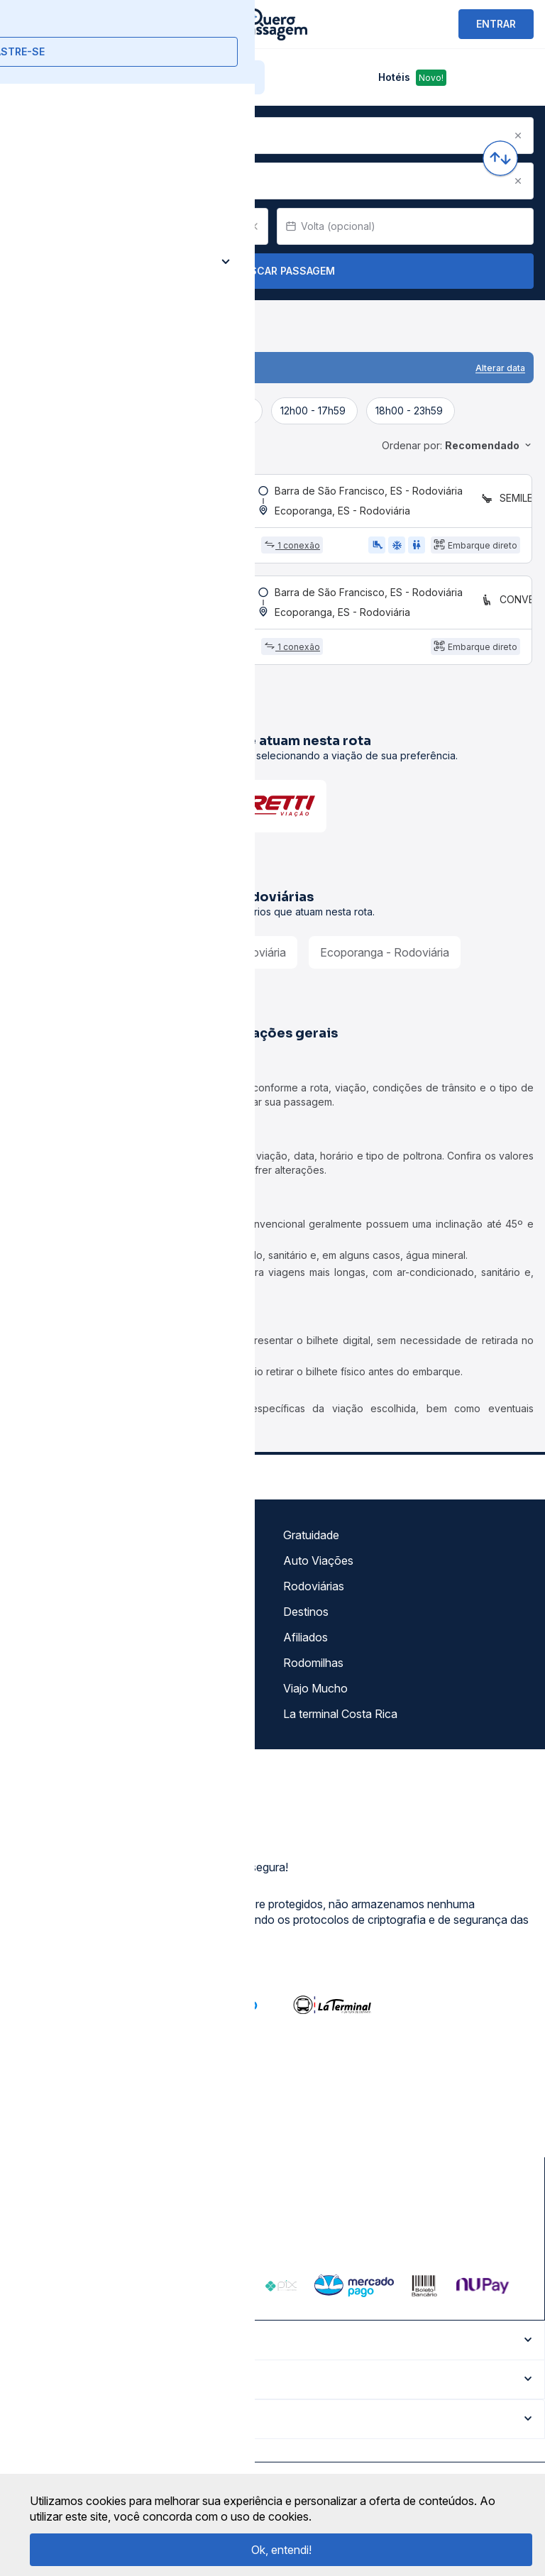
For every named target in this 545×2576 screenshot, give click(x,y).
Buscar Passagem (273, 271)
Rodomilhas (313, 1673)
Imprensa (40, 1647)
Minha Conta (49, 1673)
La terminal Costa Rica (340, 1724)
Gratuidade (311, 1545)
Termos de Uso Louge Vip (83, 1621)
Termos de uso (54, 1570)
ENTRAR (496, 24)
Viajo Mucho (315, 1698)
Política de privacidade (73, 1596)
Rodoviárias (313, 1596)
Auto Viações (318, 1570)
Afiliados (305, 1647)
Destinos (306, 1621)
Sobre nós (43, 1545)
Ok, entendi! (281, 2550)
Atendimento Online (66, 1698)
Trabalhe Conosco (63, 1724)
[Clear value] (254, 226)
